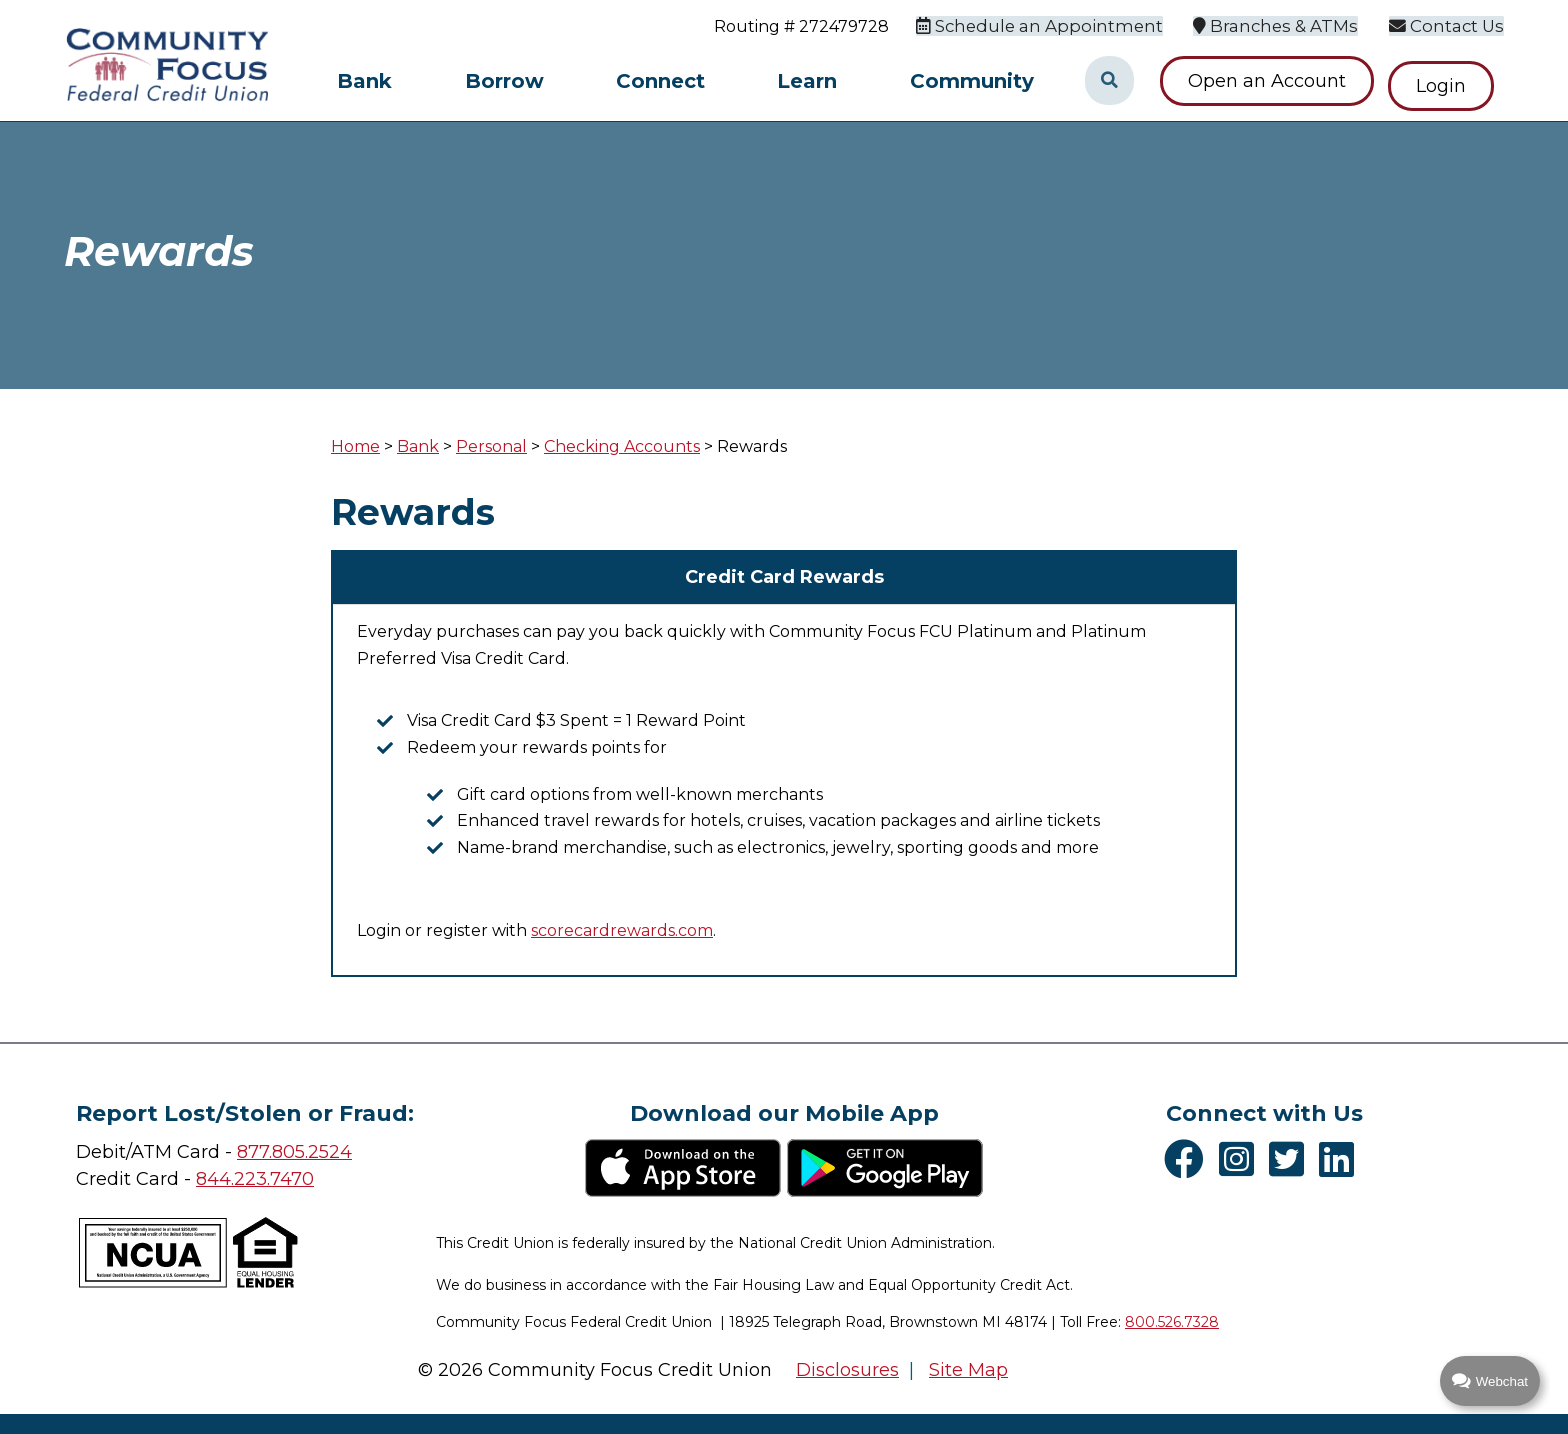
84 (207, 1179)
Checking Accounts (622, 446)
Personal (491, 446)
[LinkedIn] (1341, 1159)
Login (1451, 81)
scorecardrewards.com (622, 930)
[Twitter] (1291, 1159)
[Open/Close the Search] (1109, 81)
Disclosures (847, 1370)
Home (355, 446)
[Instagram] (1241, 1159)
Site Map (968, 1370)
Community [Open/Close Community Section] (972, 81)
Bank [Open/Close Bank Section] (364, 81)
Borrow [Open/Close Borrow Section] (504, 81)
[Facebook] (1189, 1159)
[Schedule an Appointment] (1059, 25)
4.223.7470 (266, 1179)
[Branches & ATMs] (1285, 25)
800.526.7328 (1172, 1322)
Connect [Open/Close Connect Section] (660, 81)
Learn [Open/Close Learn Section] (807, 81)
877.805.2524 (294, 1152)
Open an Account (1267, 81)
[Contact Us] (1450, 25)
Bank (418, 446)
